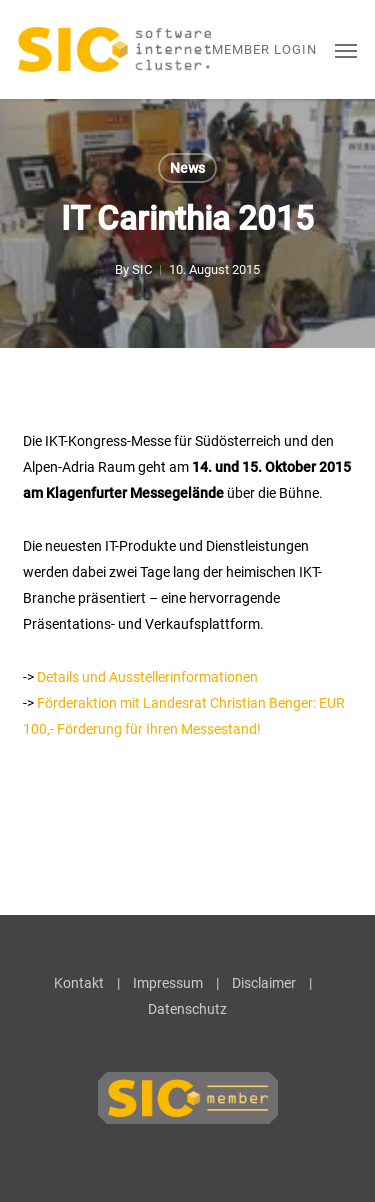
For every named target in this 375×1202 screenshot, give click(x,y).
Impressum (168, 983)
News (187, 168)
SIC (142, 269)
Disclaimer (264, 983)
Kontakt (79, 983)
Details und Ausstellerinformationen (147, 677)
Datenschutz (187, 1009)
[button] (346, 50)
